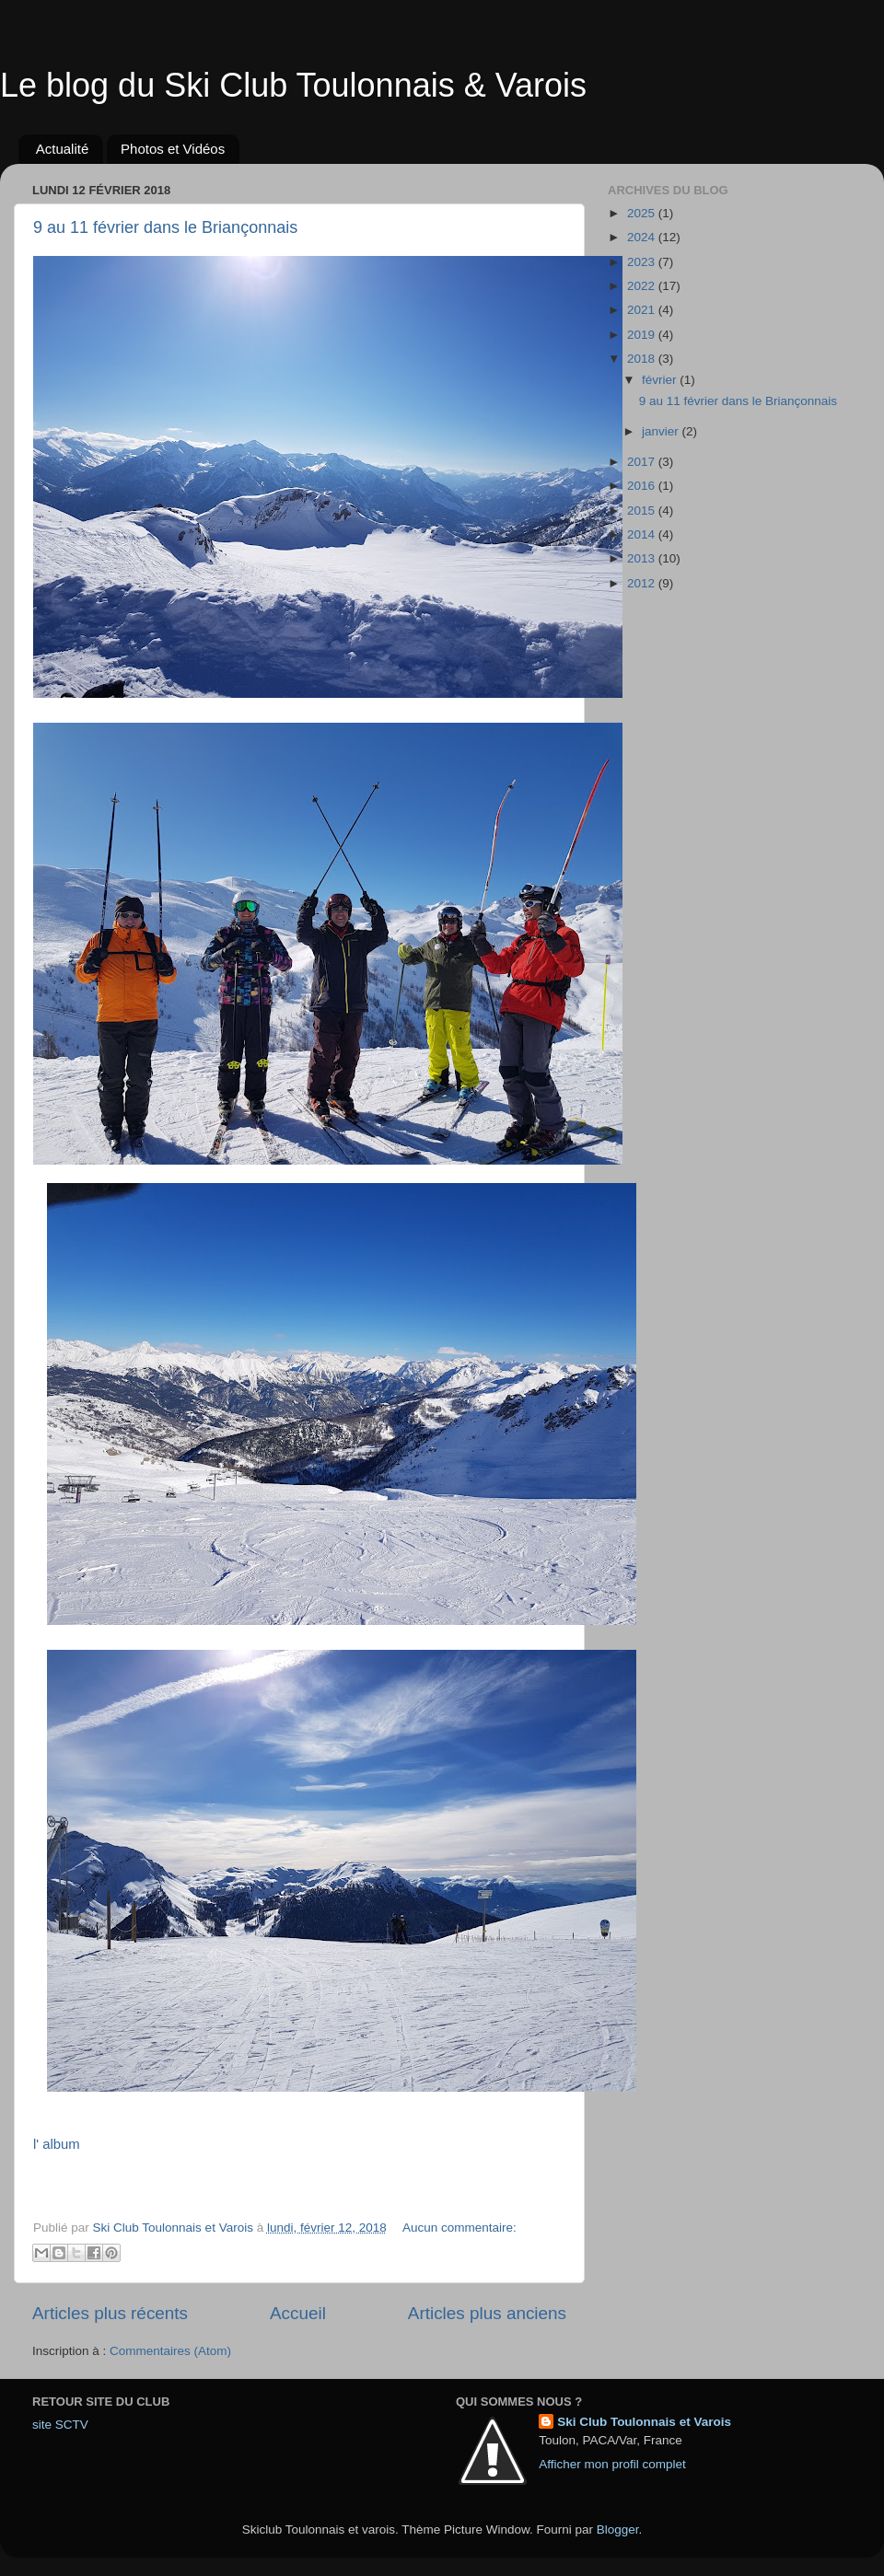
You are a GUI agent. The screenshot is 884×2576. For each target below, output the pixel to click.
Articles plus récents (110, 2313)
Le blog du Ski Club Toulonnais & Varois (293, 85)
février (661, 380)
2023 (642, 262)
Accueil (298, 2313)
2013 (642, 558)
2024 (642, 237)
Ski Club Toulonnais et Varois (644, 2422)
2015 (642, 510)
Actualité (62, 149)
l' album (58, 2144)
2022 (642, 286)
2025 (642, 213)
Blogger (618, 2529)
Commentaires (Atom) (170, 2351)
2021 (642, 310)
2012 (642, 583)
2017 (642, 462)
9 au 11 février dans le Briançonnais (165, 227)
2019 (642, 335)
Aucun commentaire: (459, 2227)
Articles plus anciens (487, 2313)
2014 (642, 534)
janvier (662, 431)
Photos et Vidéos (173, 149)
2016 (642, 486)
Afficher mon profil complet (612, 2464)
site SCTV (60, 2424)
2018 (642, 359)
